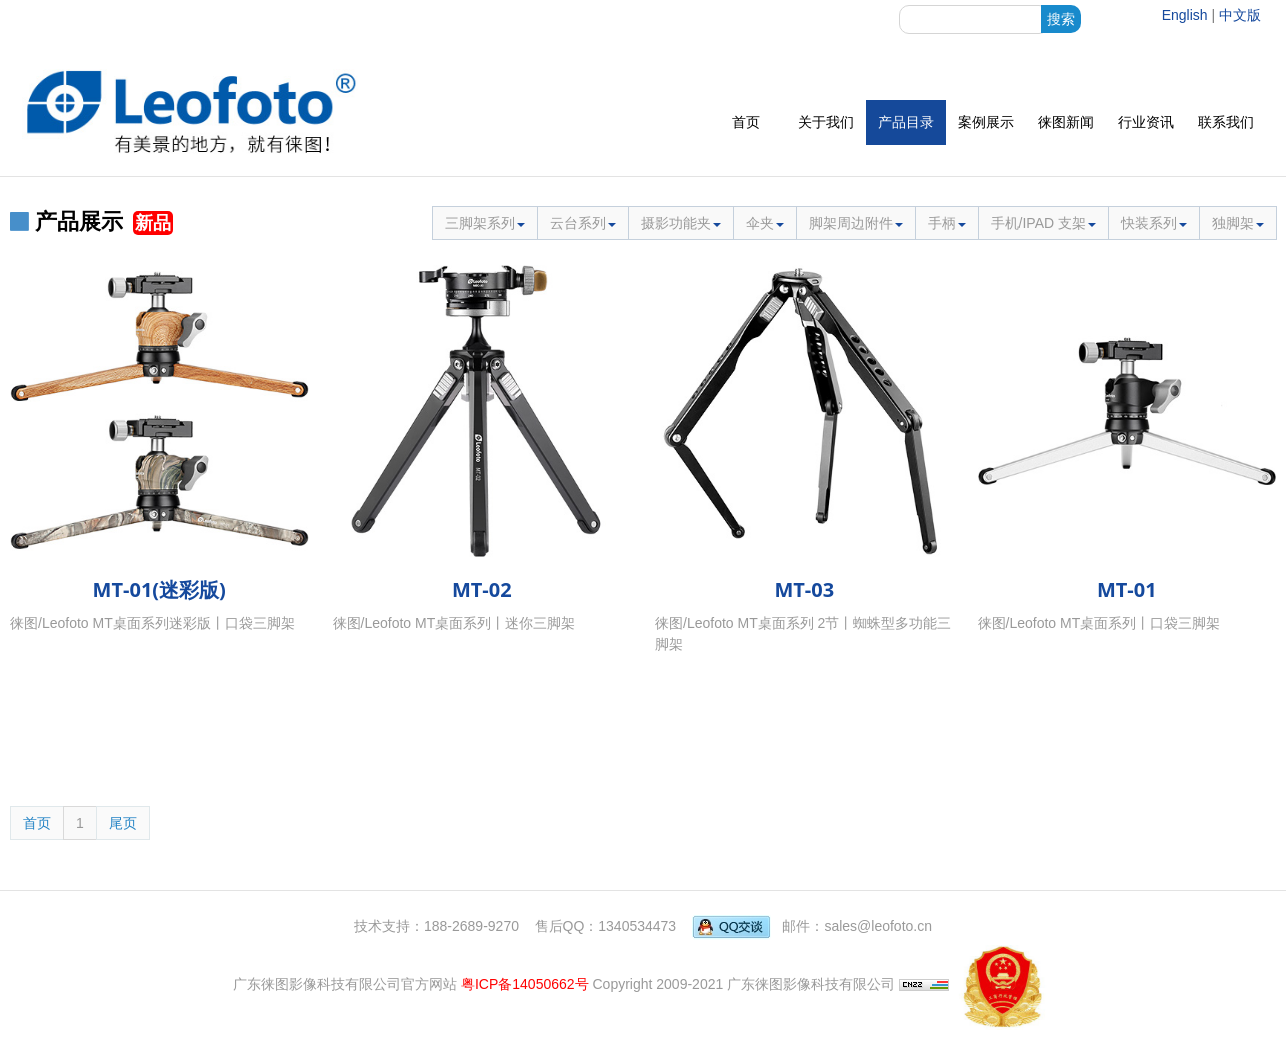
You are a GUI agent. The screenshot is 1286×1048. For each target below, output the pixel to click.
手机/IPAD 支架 (1043, 223)
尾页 (123, 823)
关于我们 (826, 122)
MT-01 (1127, 589)
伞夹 (765, 223)
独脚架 (1238, 223)
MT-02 (482, 589)
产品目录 (906, 122)
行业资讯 (1146, 122)
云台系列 (583, 223)
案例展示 (986, 122)
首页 (746, 122)
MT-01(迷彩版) (159, 589)
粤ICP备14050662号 (525, 983)
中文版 (1240, 15)
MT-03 (804, 589)
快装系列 (1154, 223)
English (1185, 15)
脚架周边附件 (856, 223)
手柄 (947, 223)
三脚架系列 (485, 223)
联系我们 (1226, 122)
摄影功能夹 (681, 223)
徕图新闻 (1066, 122)
